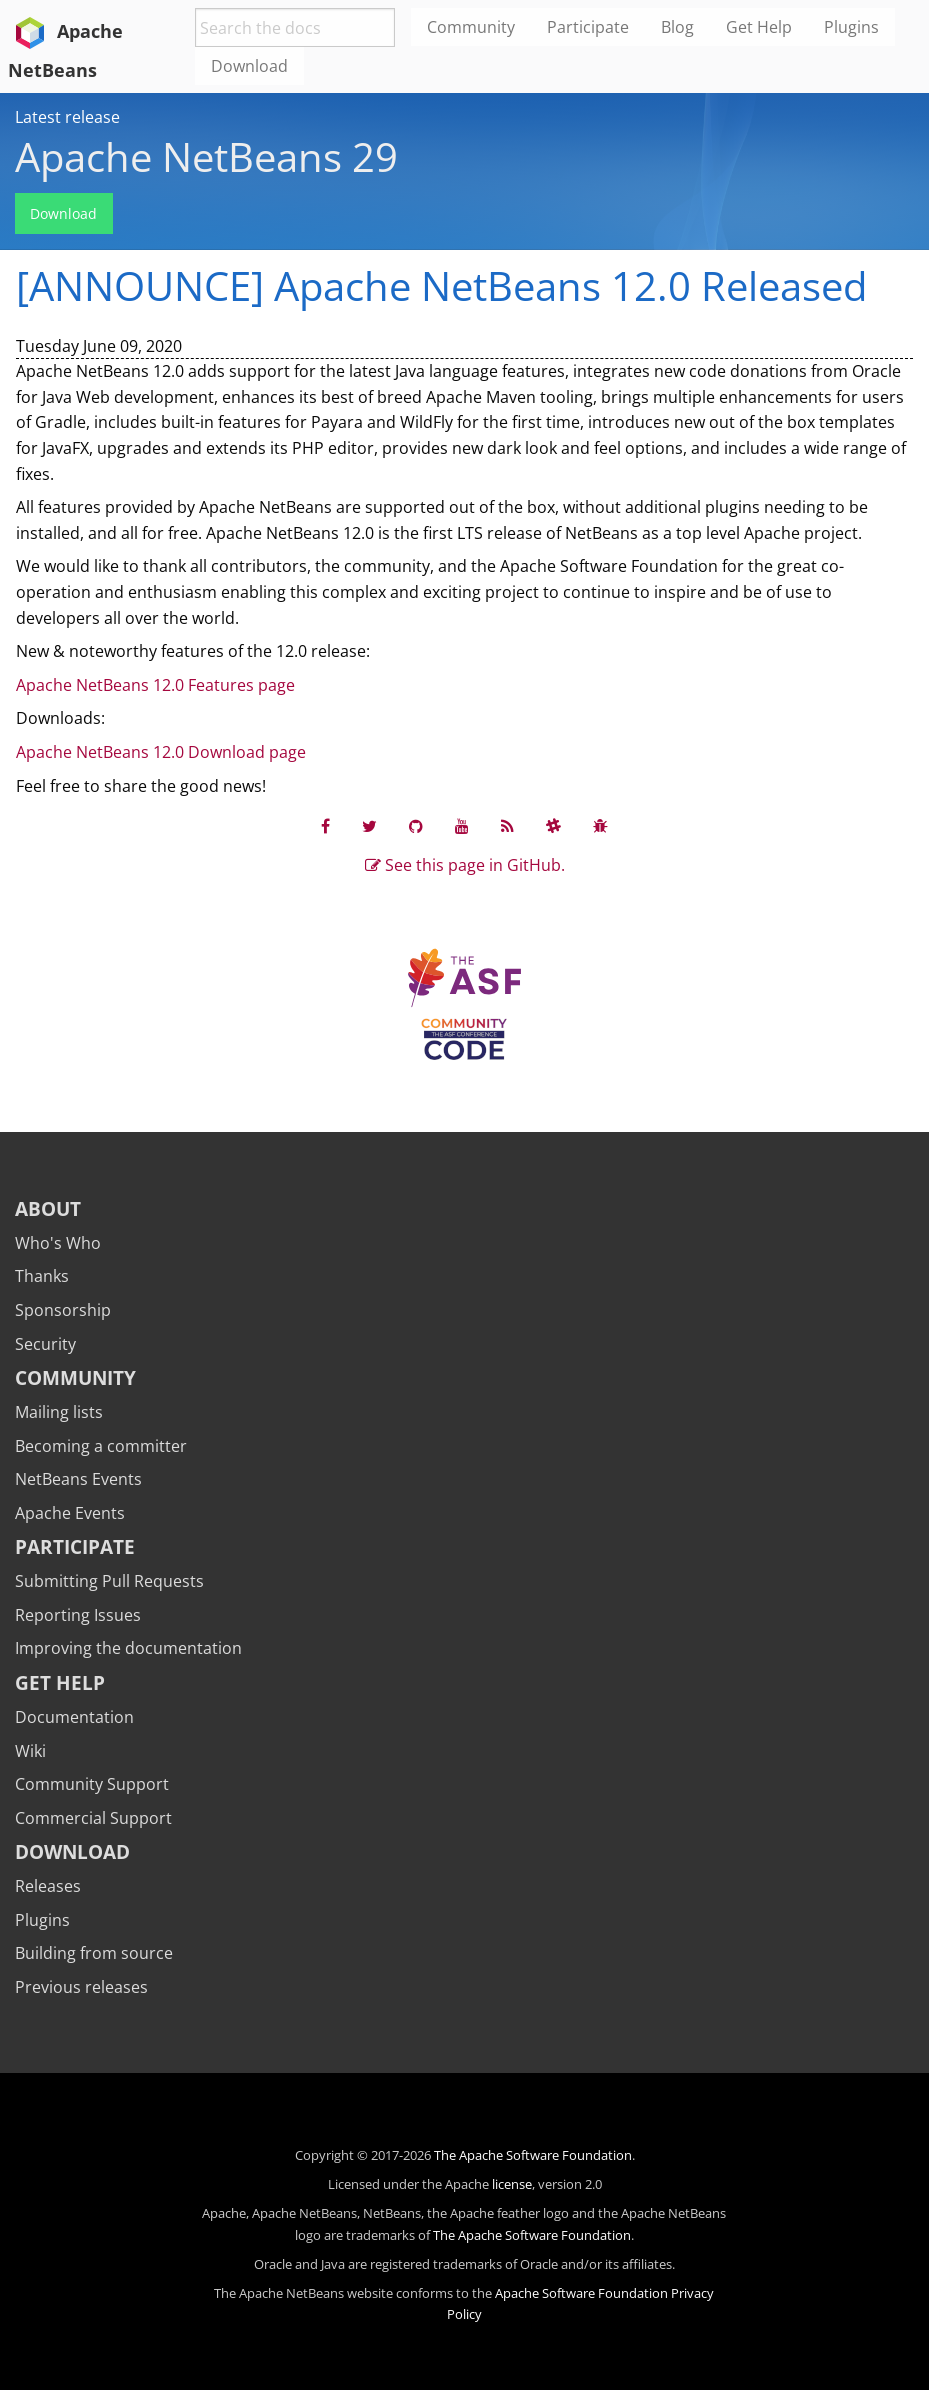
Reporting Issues (78, 1615)
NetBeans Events (78, 1479)
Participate (75, 1546)
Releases (48, 1886)
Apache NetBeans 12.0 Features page (155, 685)
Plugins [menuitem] (851, 27)
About (48, 1208)
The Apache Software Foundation (533, 2155)
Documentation (74, 1717)
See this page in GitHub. (465, 865)
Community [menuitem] (471, 27)
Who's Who (58, 1243)
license (512, 2184)
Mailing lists (59, 1412)
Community (75, 1377)
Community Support (92, 1784)
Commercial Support (93, 1818)
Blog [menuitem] (677, 27)
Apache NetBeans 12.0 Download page (161, 752)
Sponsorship (63, 1310)
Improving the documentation (128, 1648)
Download (63, 213)
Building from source (94, 1953)
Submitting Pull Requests (109, 1581)
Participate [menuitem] (588, 27)
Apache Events (70, 1513)
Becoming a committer (101, 1446)
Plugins (42, 1920)
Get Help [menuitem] (759, 27)
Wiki (30, 1751)
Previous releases (81, 1987)
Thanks (42, 1276)
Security (45, 1344)
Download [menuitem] (249, 66)
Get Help (60, 1682)
